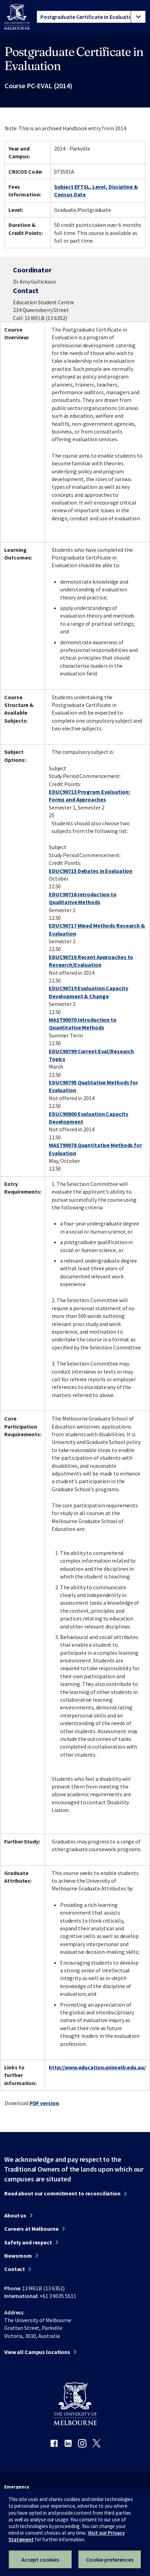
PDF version (44, 2102)
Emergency (16, 2487)
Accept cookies (40, 2559)
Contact (14, 2268)
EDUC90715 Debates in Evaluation (90, 870)
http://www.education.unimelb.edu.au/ (97, 2067)
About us (15, 2215)
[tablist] (91, 17)
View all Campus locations (37, 2351)
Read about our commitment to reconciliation (62, 2193)
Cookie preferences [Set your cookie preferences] (109, 2559)
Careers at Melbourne (31, 2228)
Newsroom (18, 2255)
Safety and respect (28, 2242)
